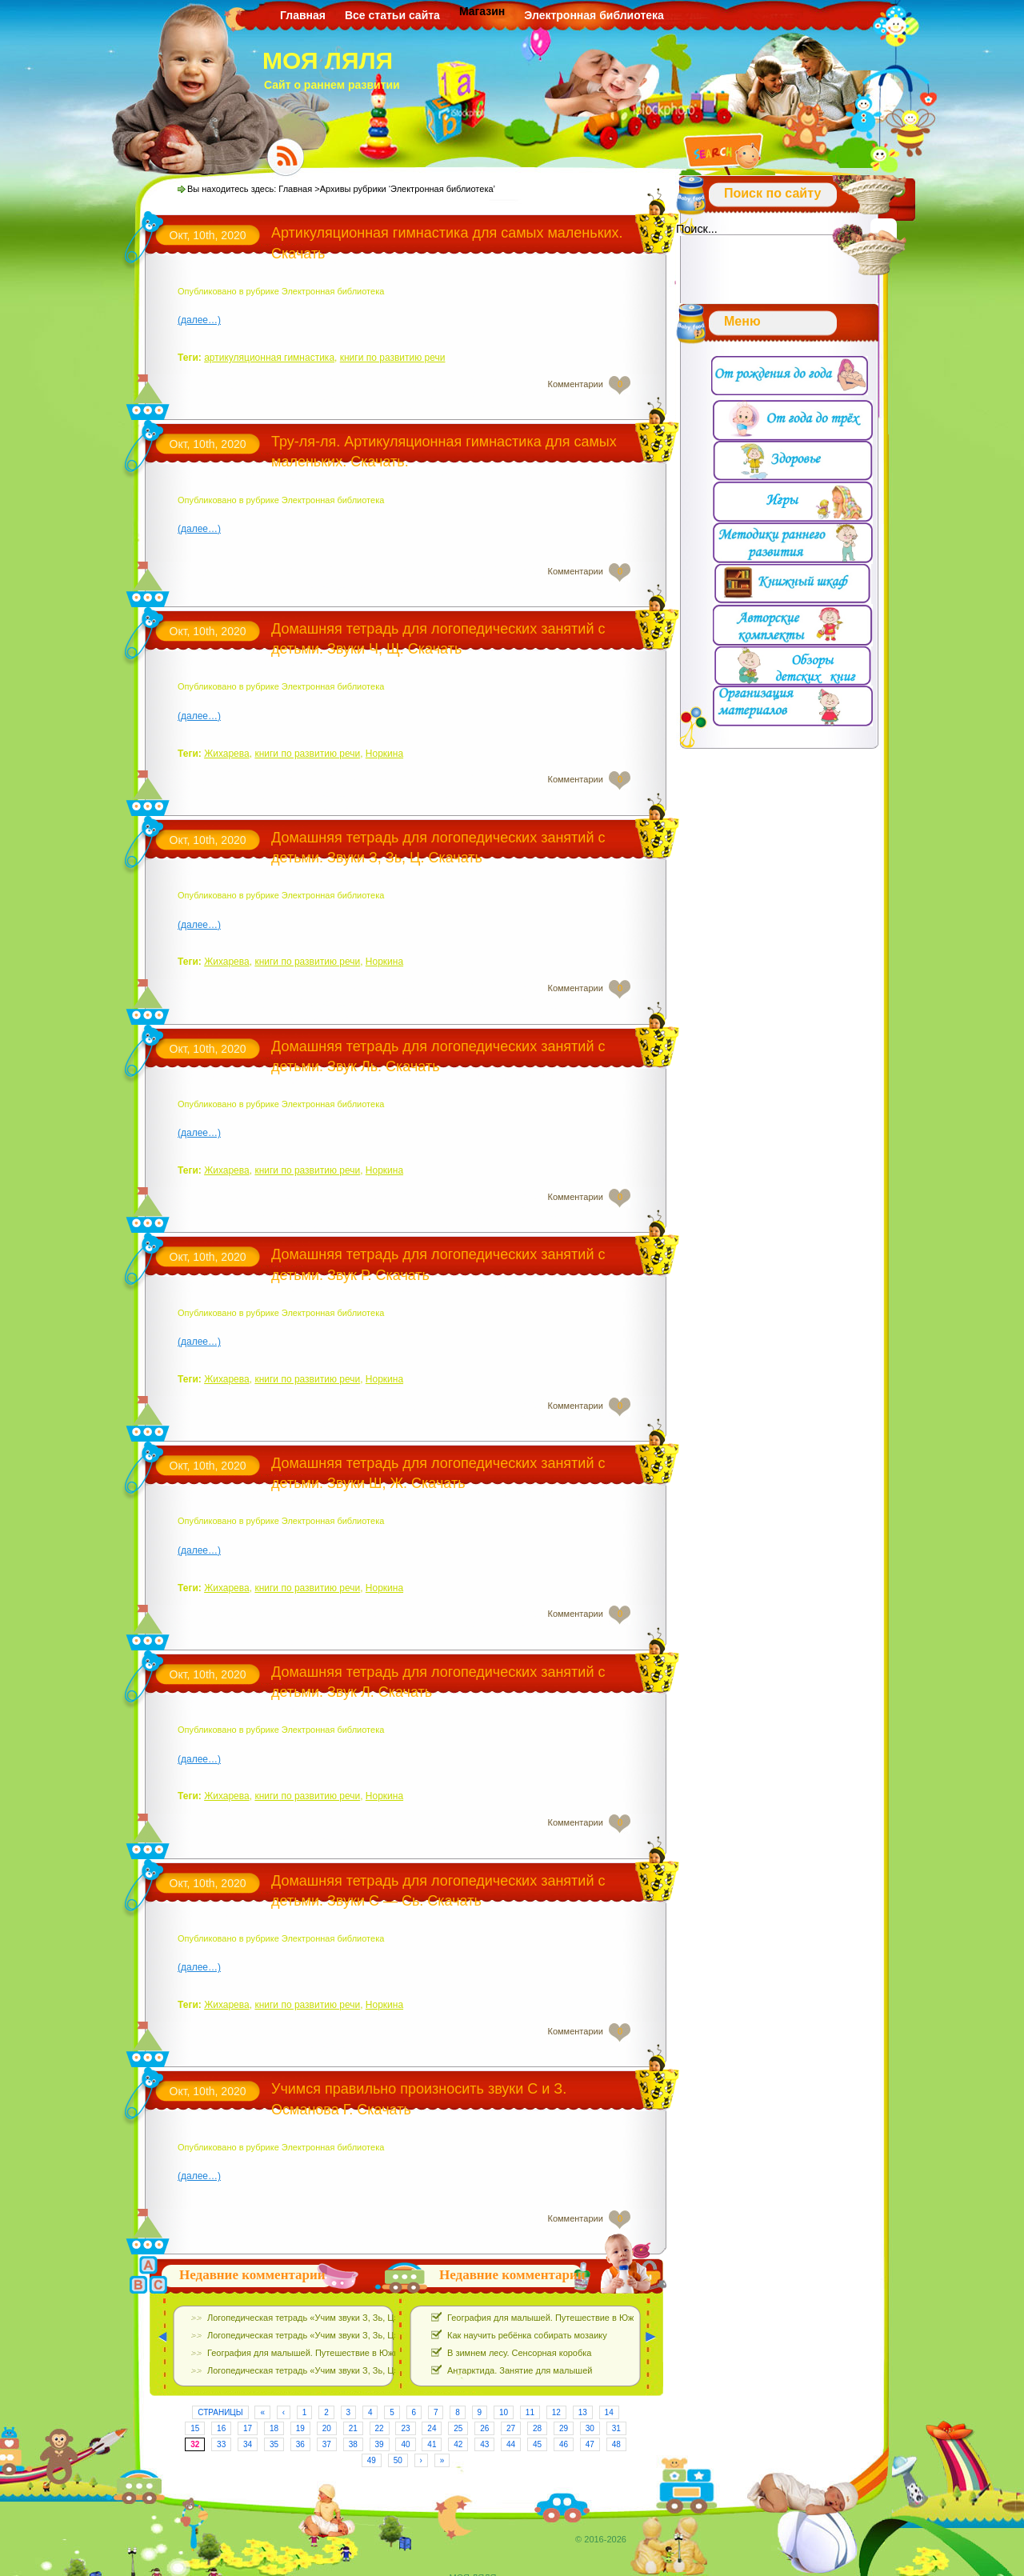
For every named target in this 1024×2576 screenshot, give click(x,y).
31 (616, 2428)
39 (379, 2444)
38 (353, 2444)
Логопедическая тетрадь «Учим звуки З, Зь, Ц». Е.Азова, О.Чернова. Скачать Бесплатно (388, 2317)
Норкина (384, 753)
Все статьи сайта (392, 15)
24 (431, 2428)
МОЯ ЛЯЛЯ (327, 60)
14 (609, 2412)
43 (484, 2444)
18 (274, 2428)
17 (247, 2428)
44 (510, 2444)
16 (221, 2428)
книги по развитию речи (393, 357)
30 (590, 2428)
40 (405, 2444)
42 (458, 2444)
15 (194, 2428)
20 (326, 2428)
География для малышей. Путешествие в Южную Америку (327, 2353)
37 (326, 2444)
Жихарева (227, 753)
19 (300, 2428)
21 (353, 2428)
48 (616, 2444)
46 (563, 2444)
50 (398, 2460)
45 (537, 2444)
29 (563, 2428)
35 (274, 2444)
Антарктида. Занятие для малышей (519, 2370)
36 (300, 2444)
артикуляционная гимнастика (269, 357)
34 (247, 2444)
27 (510, 2428)
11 (530, 2412)
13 (582, 2412)
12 (556, 2412)
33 (221, 2444)
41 (431, 2444)
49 (371, 2460)
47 (590, 2444)
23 (405, 2428)
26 (484, 2428)
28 (537, 2428)
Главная (303, 15)
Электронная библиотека (594, 15)
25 (458, 2428)
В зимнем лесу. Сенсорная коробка (519, 2353)
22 (379, 2428)
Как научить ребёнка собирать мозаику (527, 2335)
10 (503, 2412)
